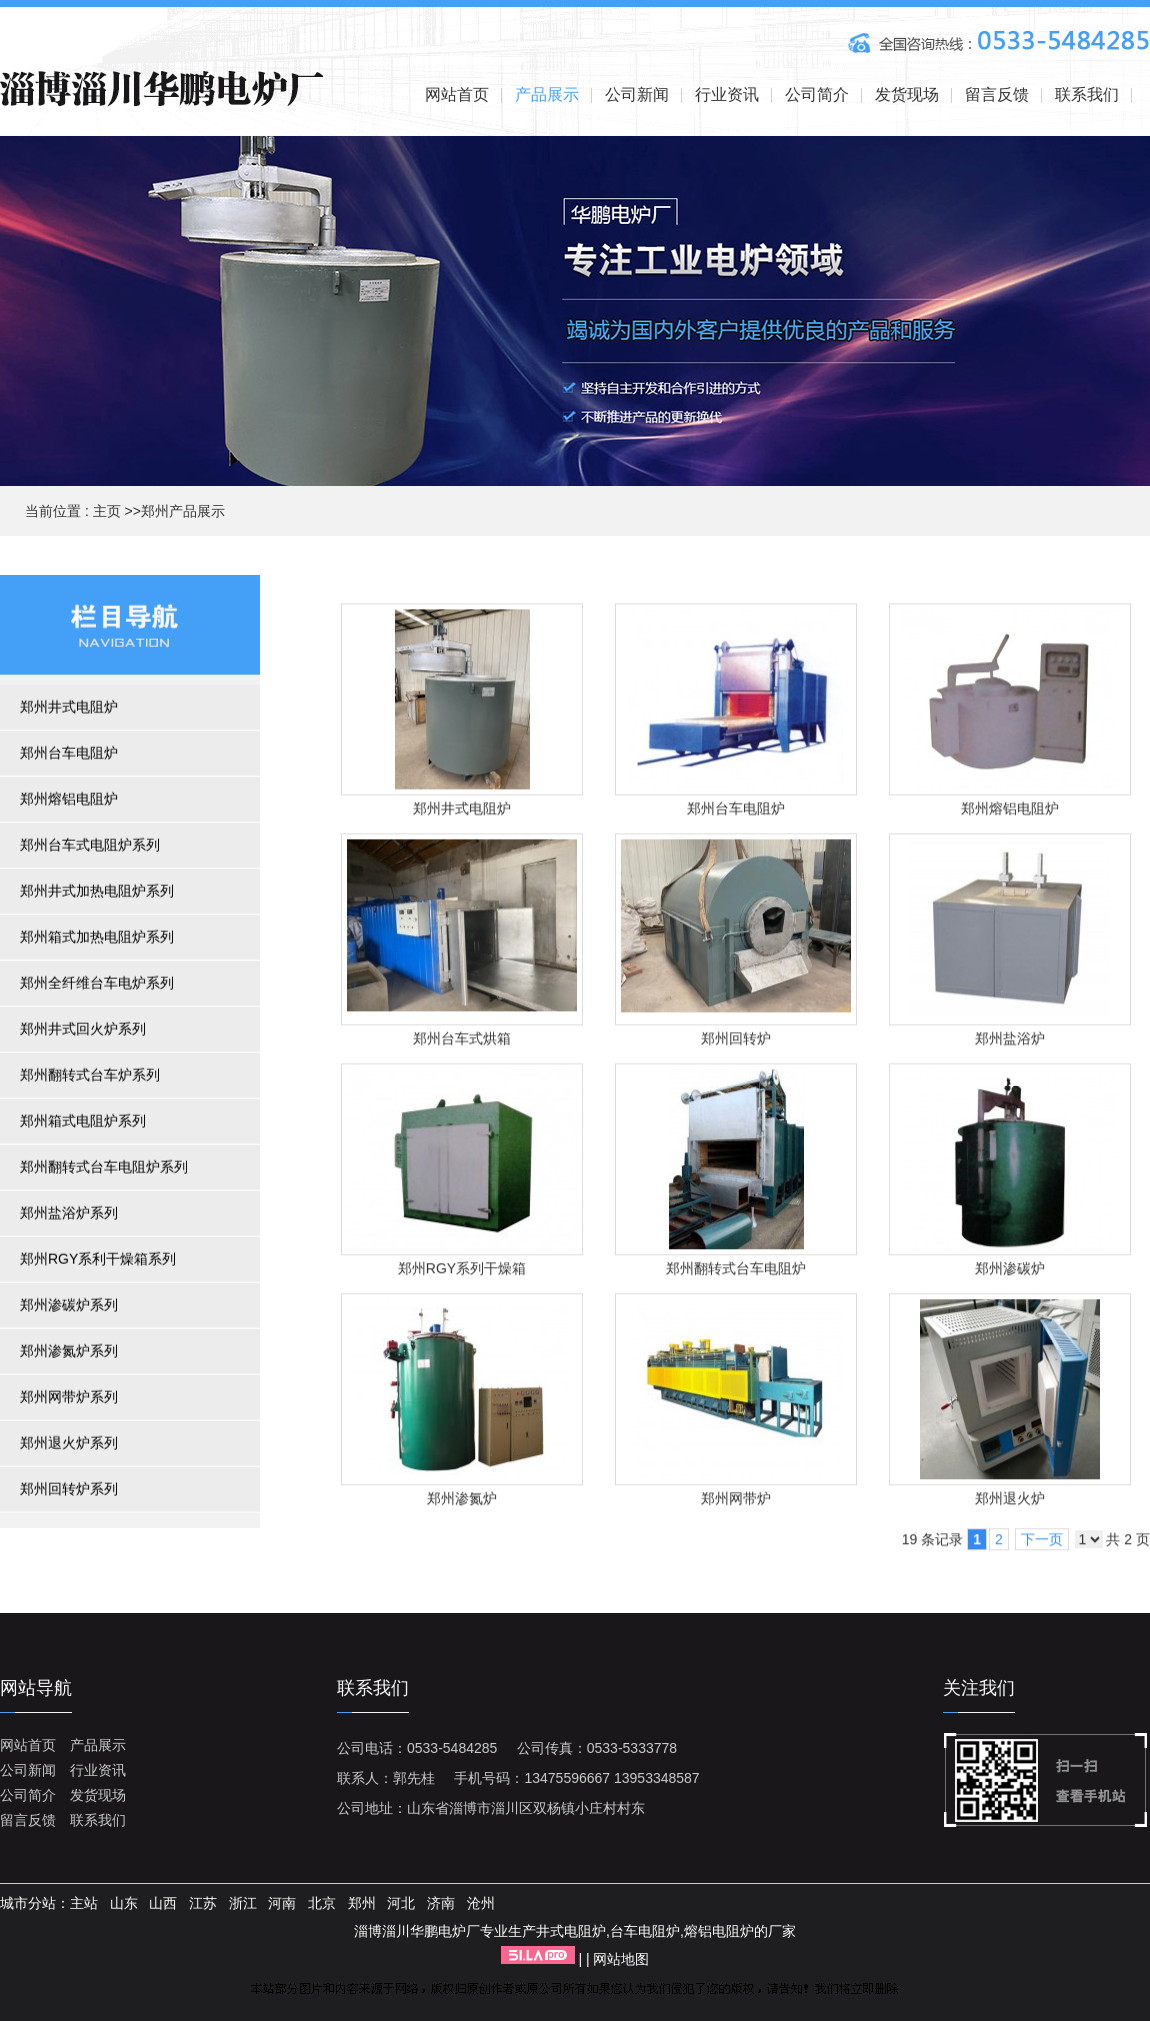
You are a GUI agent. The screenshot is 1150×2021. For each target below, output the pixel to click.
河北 (401, 1903)
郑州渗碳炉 (1010, 1273)
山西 (163, 1903)
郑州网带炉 (736, 1503)
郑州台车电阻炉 (736, 813)
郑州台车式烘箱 (462, 1043)
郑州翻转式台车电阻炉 (736, 1273)
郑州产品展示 (183, 511)
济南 (441, 1903)
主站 (84, 1903)
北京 (322, 1903)
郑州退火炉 (1010, 1503)
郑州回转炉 (736, 1043)
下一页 (1042, 1544)
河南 (282, 1903)
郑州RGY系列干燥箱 (462, 1273)
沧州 (481, 1903)
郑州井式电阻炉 (462, 813)
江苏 (203, 1903)
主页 (107, 511)
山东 (124, 1903)
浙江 (243, 1903)
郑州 (362, 1903)
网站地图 (621, 1959)
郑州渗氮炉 (462, 1503)
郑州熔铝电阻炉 (1010, 813)
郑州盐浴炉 (1010, 1043)
